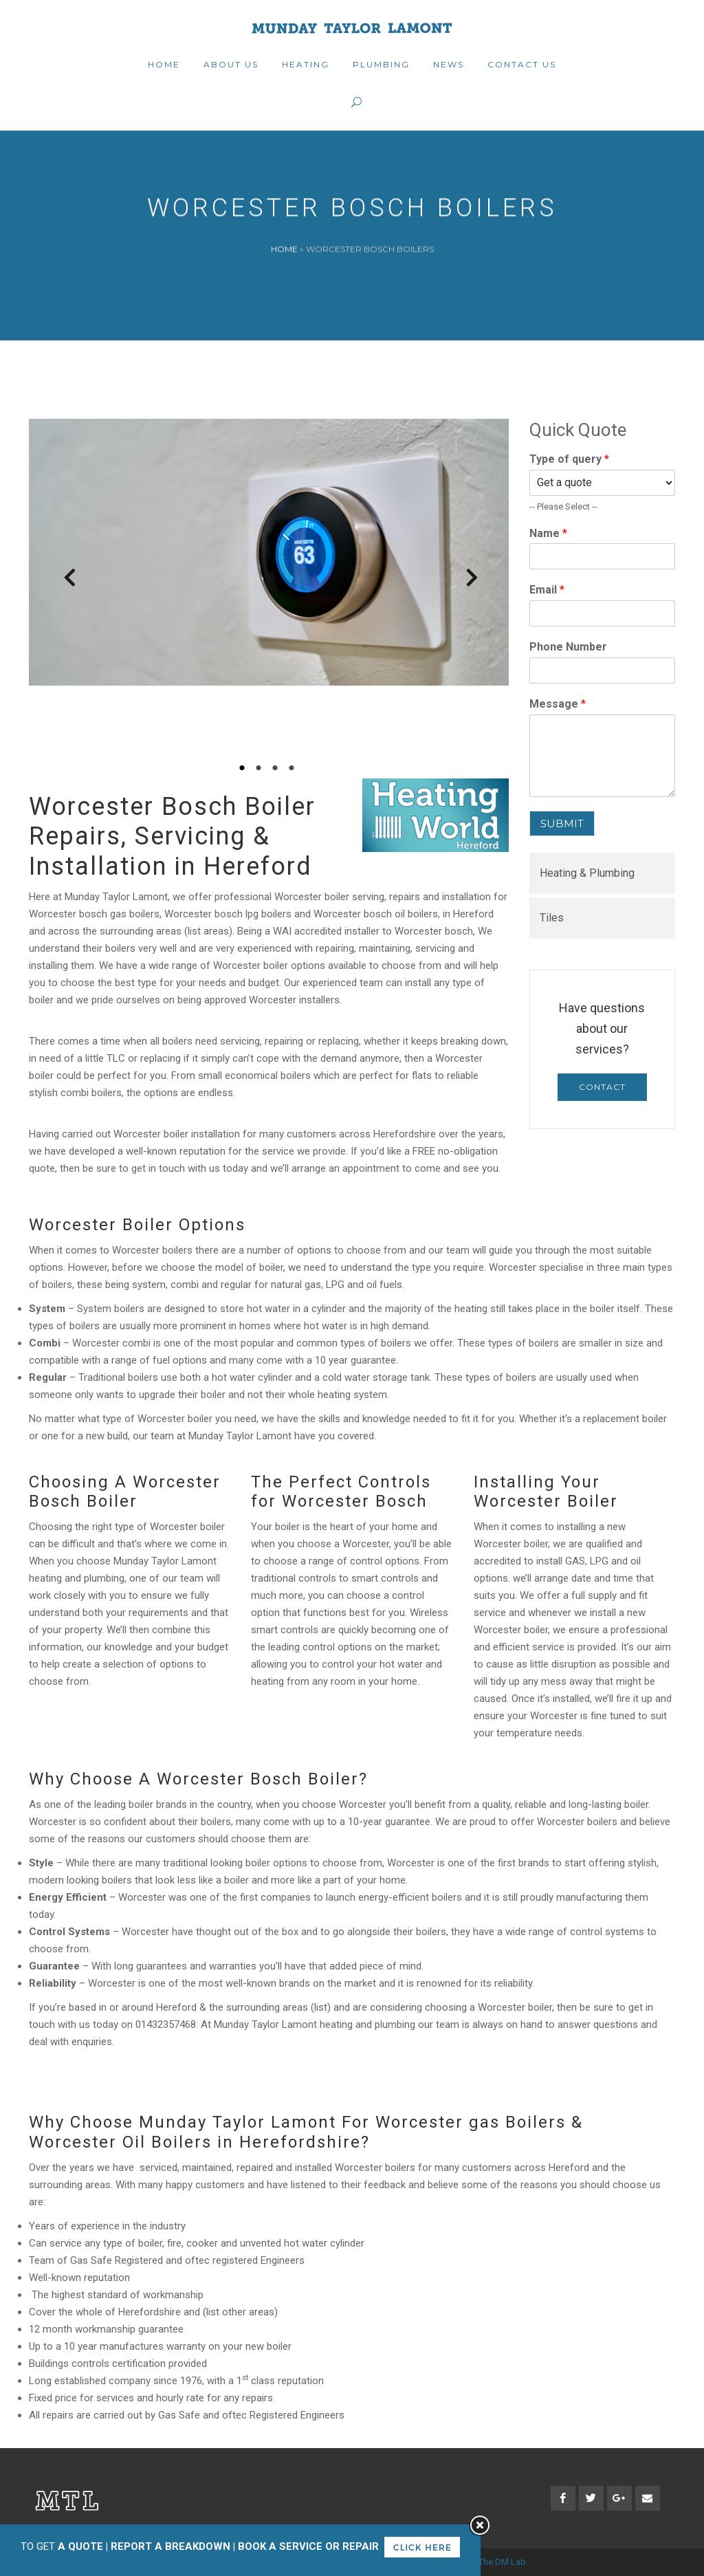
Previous (63, 582)
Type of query (569, 459)
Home (284, 248)
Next (465, 582)
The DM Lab (502, 2562)
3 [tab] (277, 768)
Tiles (552, 917)
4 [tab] (293, 768)
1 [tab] (244, 768)
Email (546, 589)
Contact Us (602, 1091)
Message (557, 703)
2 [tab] (260, 768)
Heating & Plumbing (587, 873)
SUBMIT (562, 823)
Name (548, 533)
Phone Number (568, 646)
